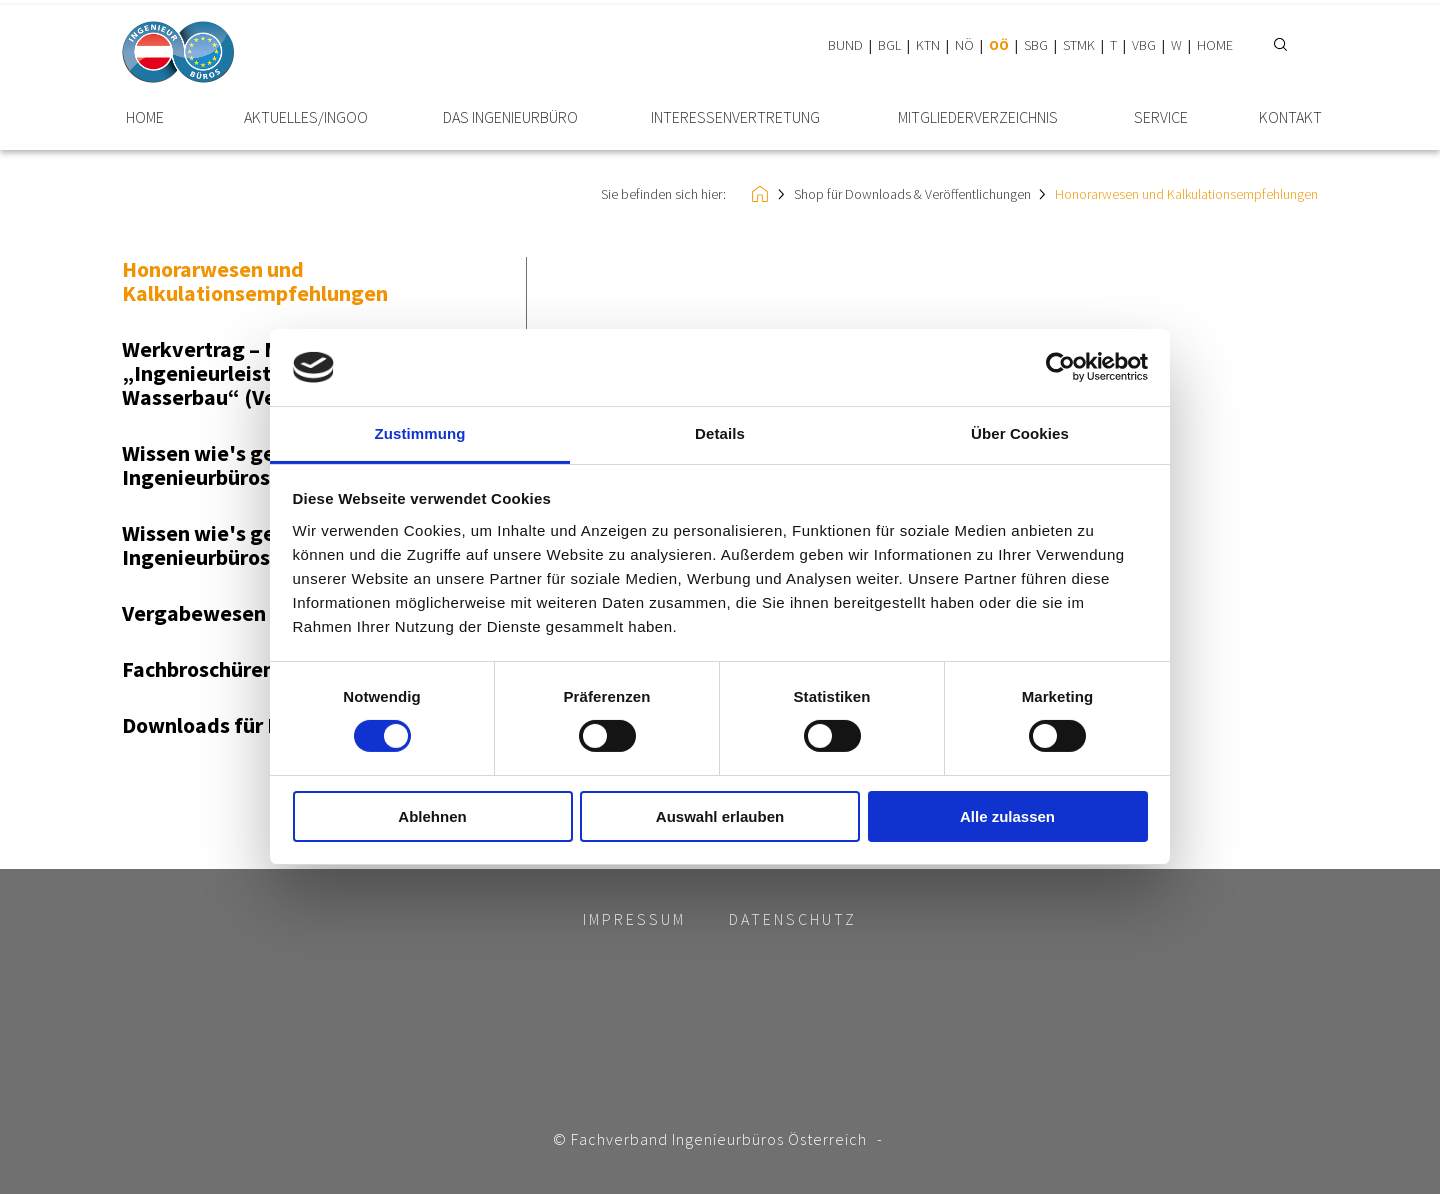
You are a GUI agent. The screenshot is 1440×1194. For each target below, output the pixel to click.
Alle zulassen (1007, 816)
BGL (889, 45)
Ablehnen (432, 816)
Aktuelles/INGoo (306, 117)
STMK (1079, 45)
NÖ (964, 45)
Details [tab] (720, 433)
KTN (928, 45)
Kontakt (1290, 117)
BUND (845, 45)
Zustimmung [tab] (420, 433)
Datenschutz (793, 919)
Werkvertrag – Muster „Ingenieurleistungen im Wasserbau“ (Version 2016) (252, 373)
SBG (1036, 45)
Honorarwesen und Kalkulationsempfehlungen (1186, 194)
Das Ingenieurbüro (510, 117)
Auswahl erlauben (720, 816)
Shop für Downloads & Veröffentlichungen (912, 194)
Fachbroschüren (198, 669)
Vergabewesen (194, 613)
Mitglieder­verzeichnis (978, 117)
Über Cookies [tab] (1020, 433)
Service (1161, 117)
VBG (1144, 45)
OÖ (999, 45)
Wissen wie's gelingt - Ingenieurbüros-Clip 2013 (244, 545)
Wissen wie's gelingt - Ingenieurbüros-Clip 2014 (244, 465)
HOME (1215, 45)
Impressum (634, 919)
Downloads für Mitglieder (245, 725)
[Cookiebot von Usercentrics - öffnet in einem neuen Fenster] (1060, 367)
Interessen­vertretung (735, 117)
